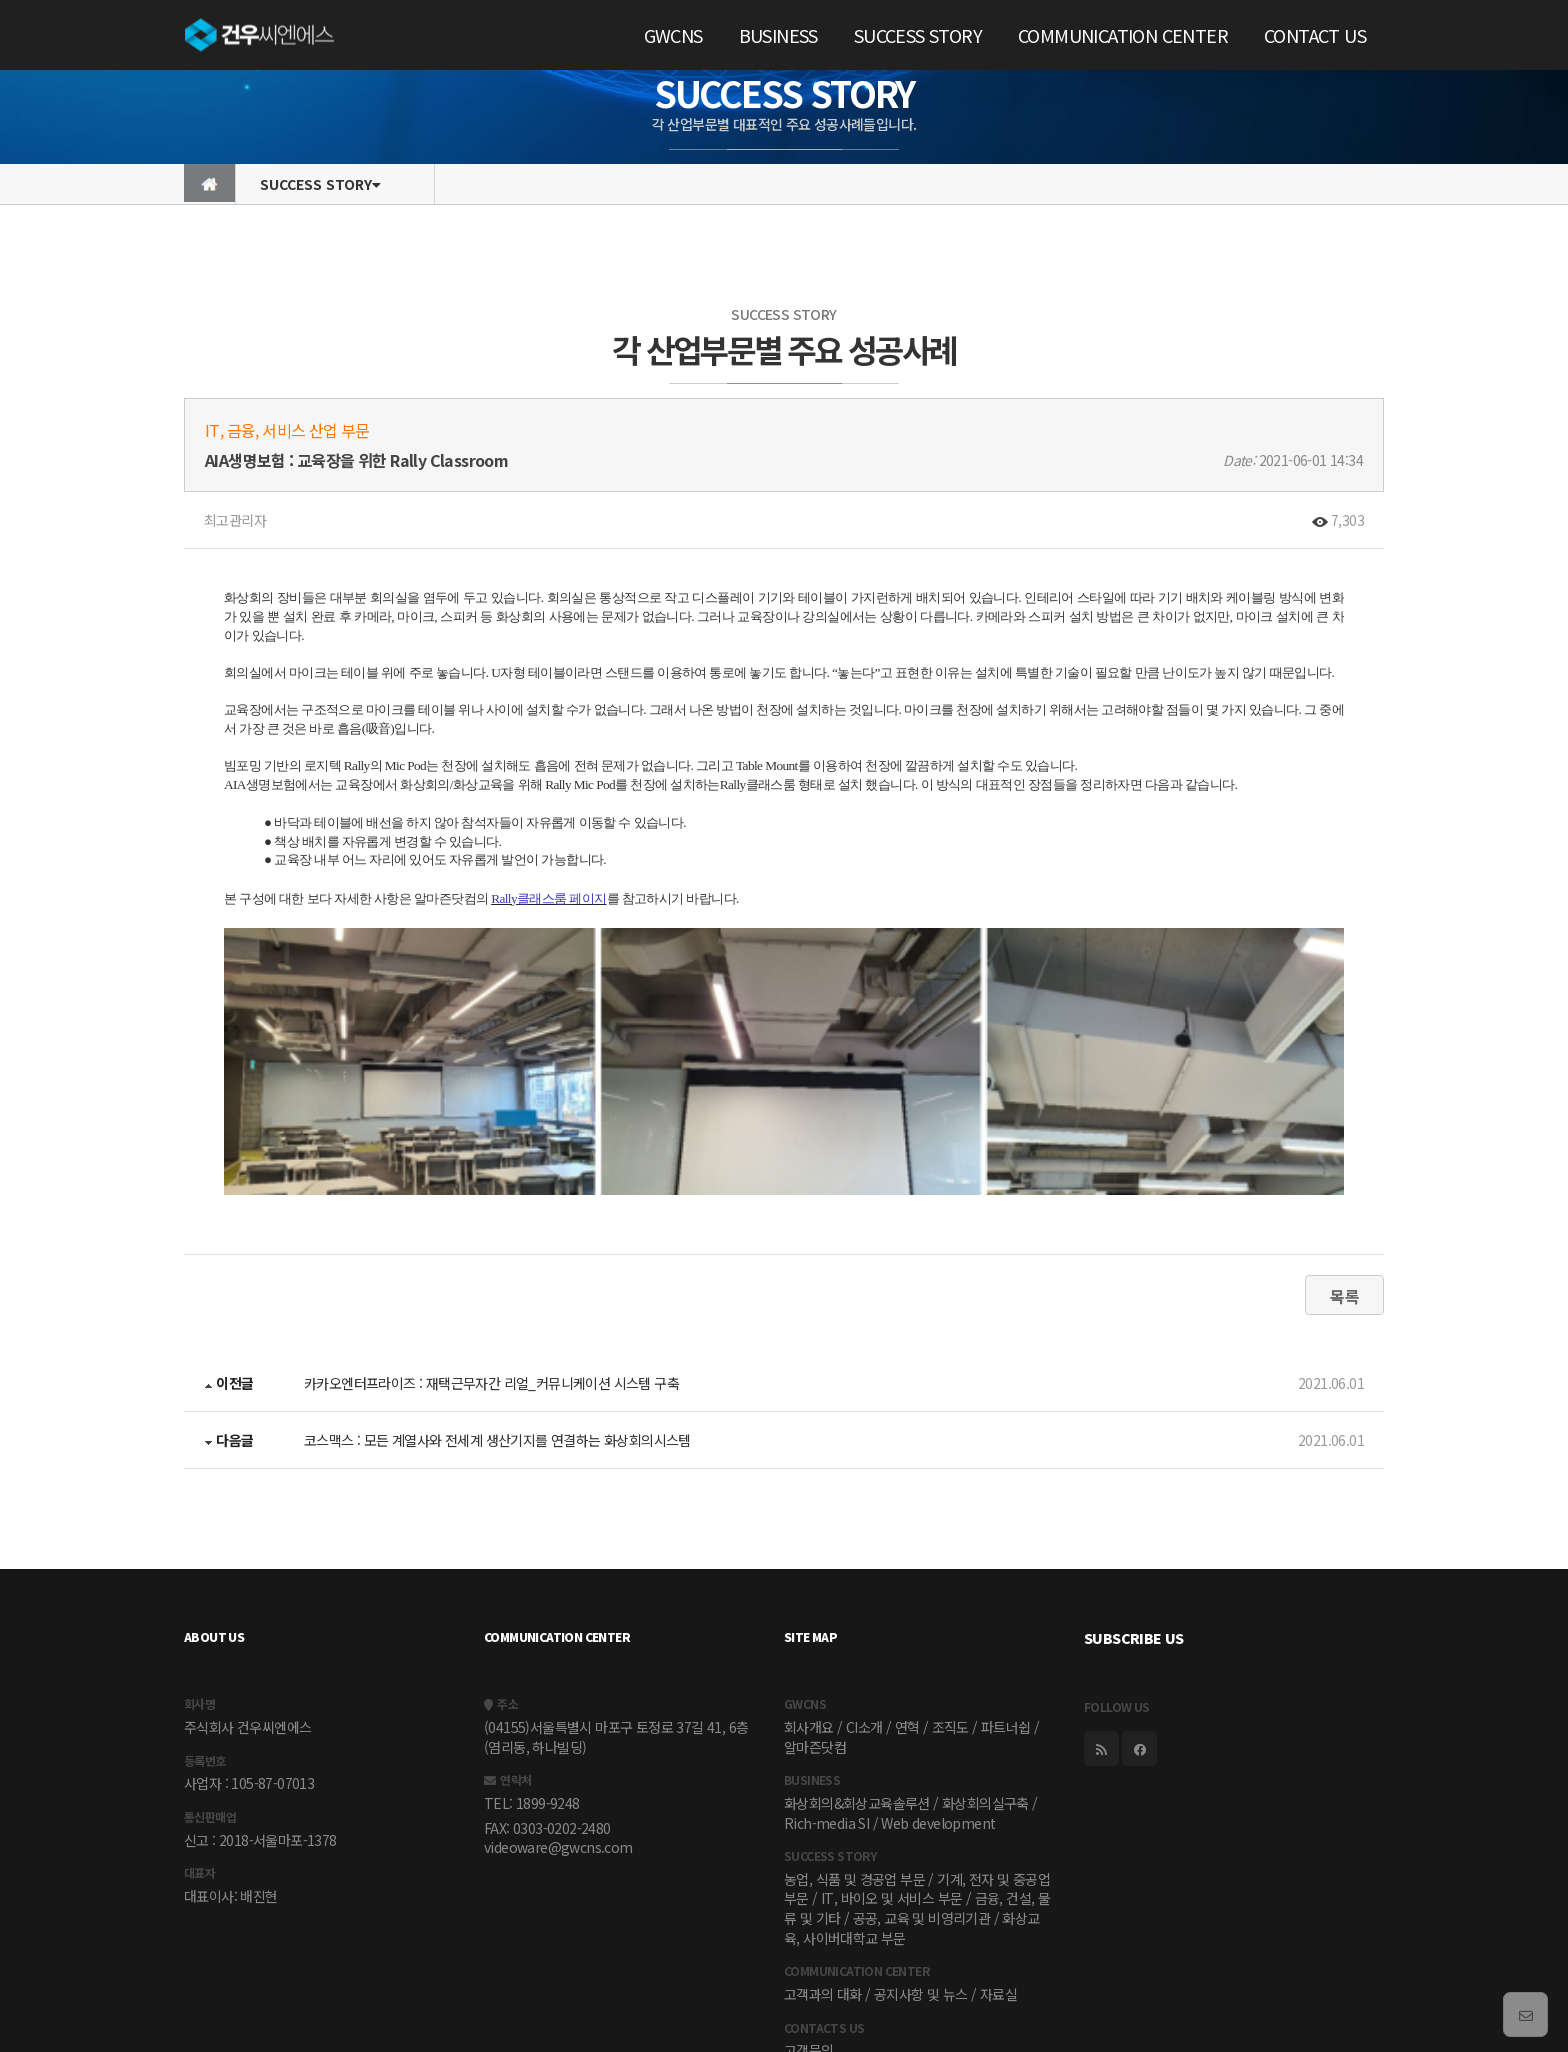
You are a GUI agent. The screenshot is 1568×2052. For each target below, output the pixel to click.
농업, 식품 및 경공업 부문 (854, 1755)
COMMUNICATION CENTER (1123, 35)
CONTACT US (1315, 35)
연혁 (907, 1603)
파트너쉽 (1006, 1603)
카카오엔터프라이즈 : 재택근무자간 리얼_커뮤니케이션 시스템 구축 (491, 1259)
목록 (1344, 1172)
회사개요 (809, 1603)
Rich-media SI (826, 1699)
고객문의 (809, 1927)
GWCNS (673, 35)
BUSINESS (778, 35)
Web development (938, 1699)
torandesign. (1349, 2019)
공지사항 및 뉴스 (921, 1870)
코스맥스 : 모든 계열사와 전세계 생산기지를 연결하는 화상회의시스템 (497, 1316)
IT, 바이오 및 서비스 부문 (891, 1775)
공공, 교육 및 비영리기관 (922, 1794)
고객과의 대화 (823, 1870)
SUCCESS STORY (918, 35)
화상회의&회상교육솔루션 (857, 1679)
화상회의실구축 (985, 1679)
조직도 (950, 1603)
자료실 (998, 1870)
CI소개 (864, 1603)
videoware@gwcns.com (558, 1723)
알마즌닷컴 (815, 1623)
